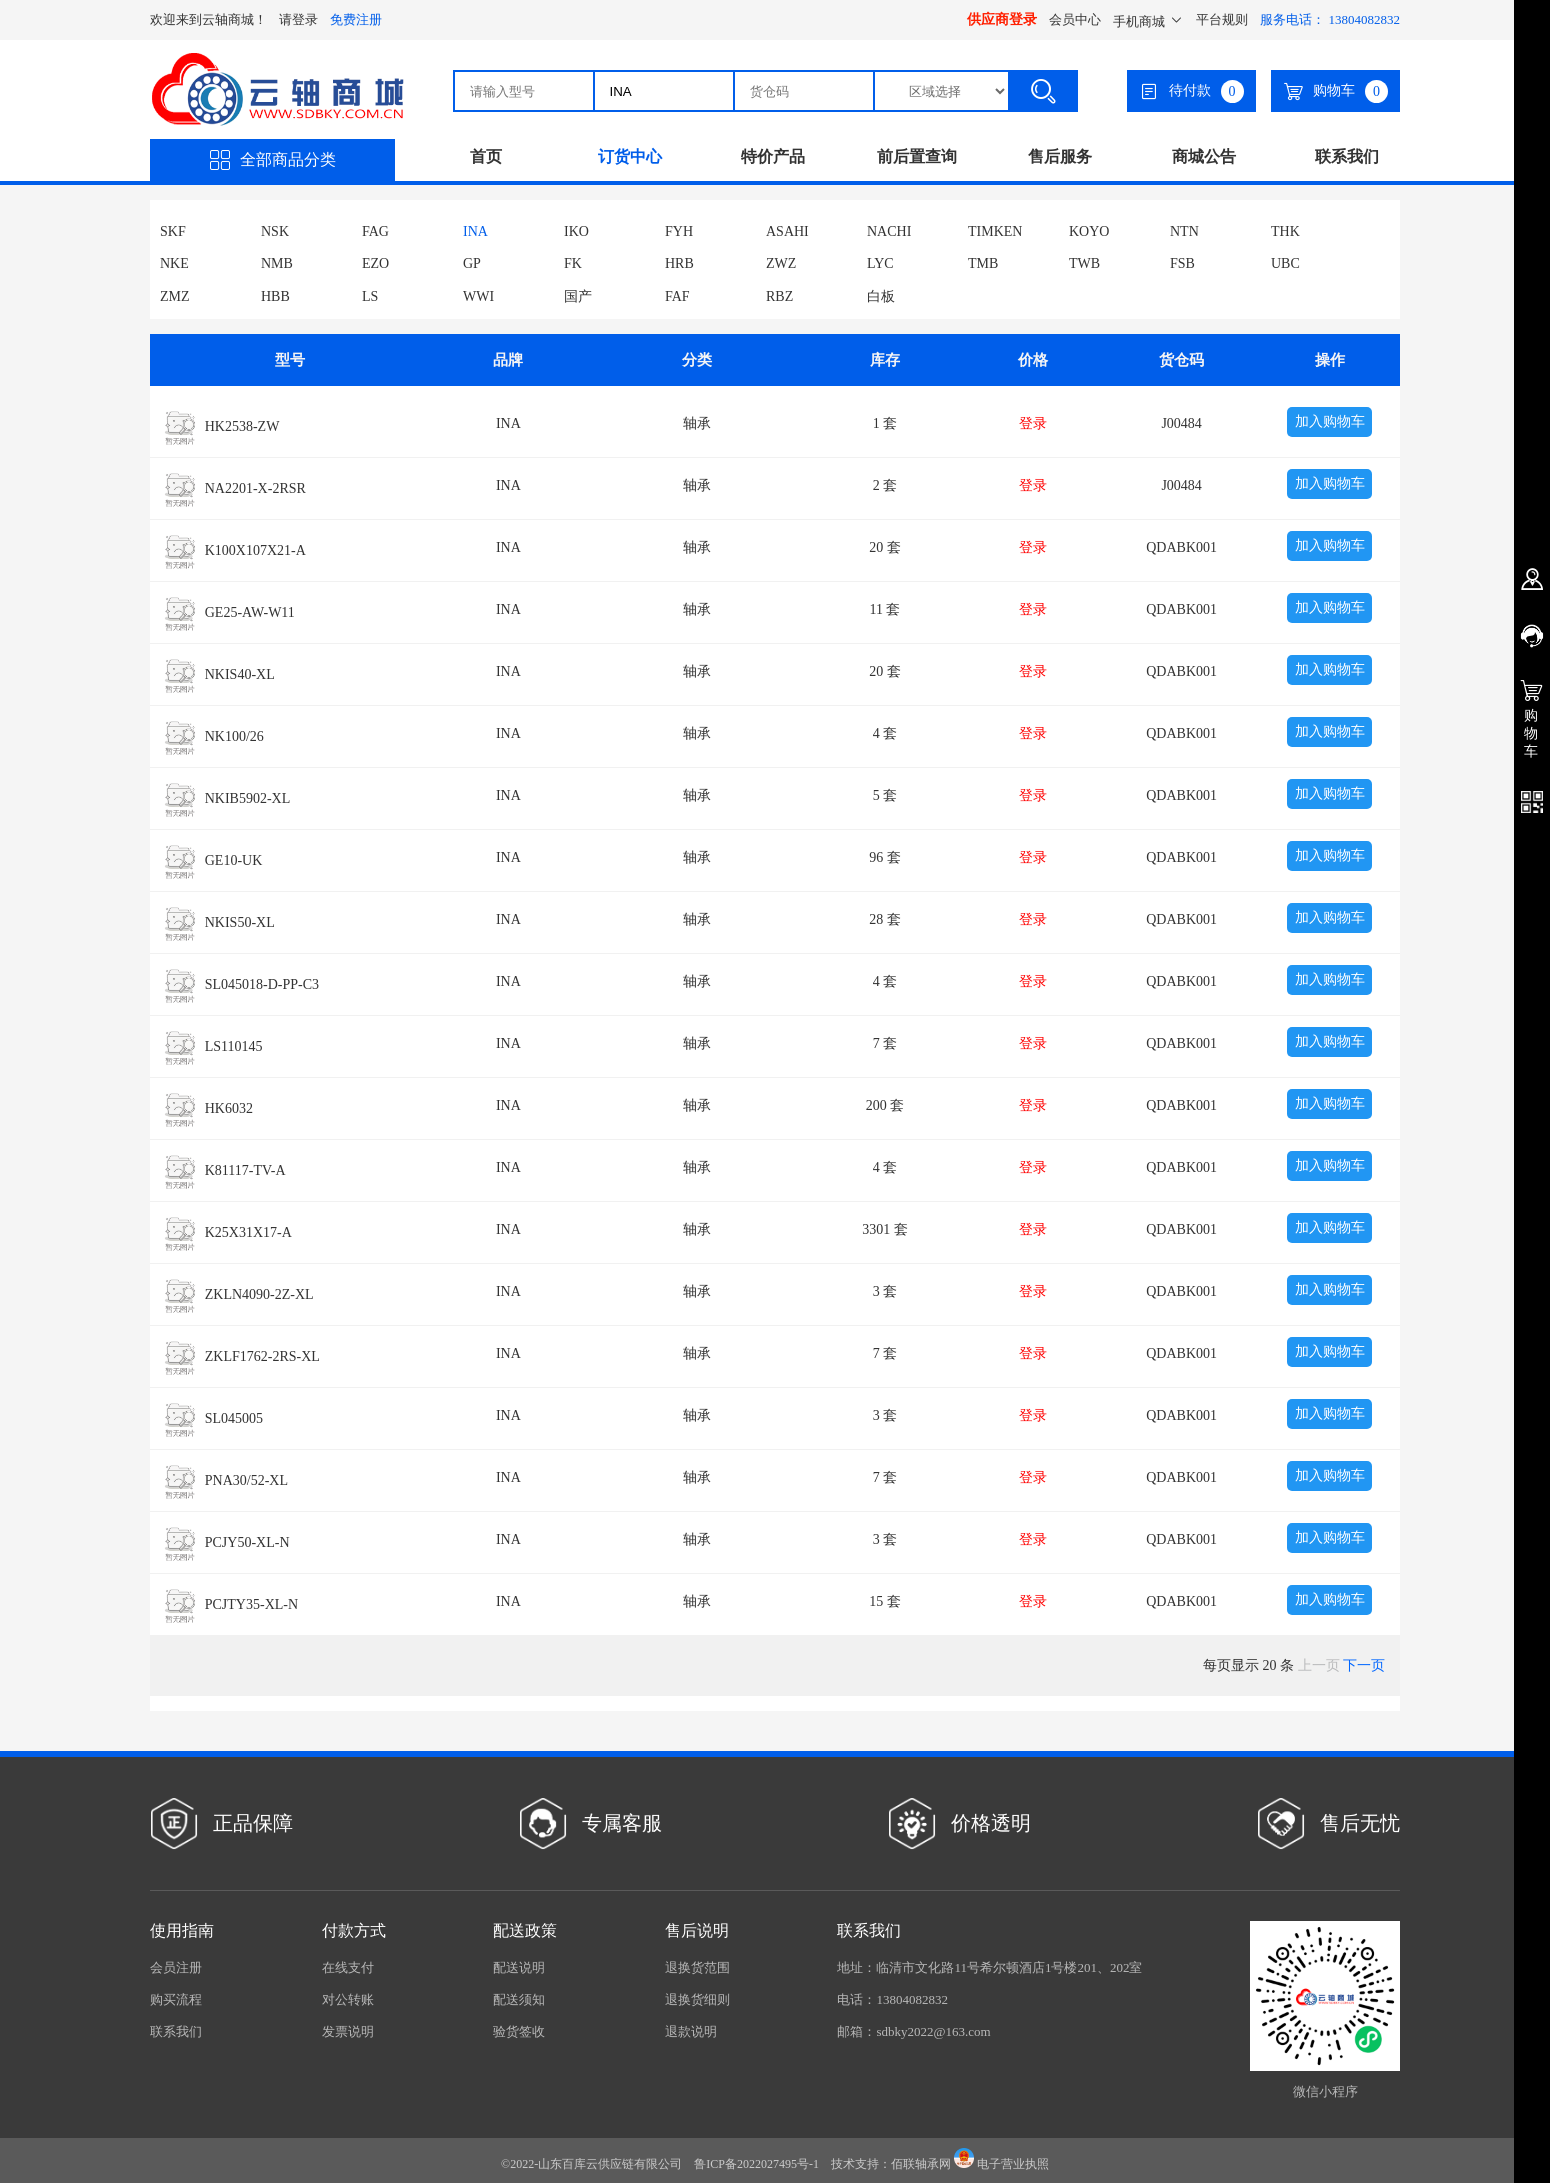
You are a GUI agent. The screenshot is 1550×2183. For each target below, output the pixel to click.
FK (573, 263)
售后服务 (1060, 156)
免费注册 (356, 19)
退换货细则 (697, 1999)
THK (1285, 231)
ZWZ (781, 263)
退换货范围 (697, 1967)
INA (475, 231)
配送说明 (519, 1967)
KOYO (1089, 231)
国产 (578, 296)
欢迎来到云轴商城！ (208, 19)
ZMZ (175, 296)
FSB (1182, 263)
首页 (486, 156)
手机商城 (1148, 21)
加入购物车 (1330, 421)
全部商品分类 (273, 160)
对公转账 (348, 1999)
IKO (576, 231)
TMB (983, 263)
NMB (277, 263)
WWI (478, 296)
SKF (173, 231)
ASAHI (787, 231)
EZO (375, 263)
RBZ (779, 296)
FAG (375, 231)
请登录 (298, 19)
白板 (881, 296)
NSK (275, 231)
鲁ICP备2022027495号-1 (756, 2164)
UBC (1285, 263)
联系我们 (1347, 156)
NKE (174, 263)
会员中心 (1075, 19)
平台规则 (1222, 19)
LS (370, 296)
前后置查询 (917, 156)
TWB (1084, 263)
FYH (679, 231)
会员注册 (176, 1967)
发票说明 (348, 2031)
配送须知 (519, 1999)
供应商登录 (1002, 19)
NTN (1184, 231)
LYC (880, 263)
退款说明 (691, 2031)
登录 (1033, 423)
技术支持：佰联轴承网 (891, 2164)
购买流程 (176, 1999)
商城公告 (1204, 156)
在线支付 (348, 1967)
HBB (275, 296)
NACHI (889, 231)
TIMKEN (995, 231)
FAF (677, 296)
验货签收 (519, 2031)
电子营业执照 (1001, 2164)
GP (472, 263)
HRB (679, 263)
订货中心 (630, 156)
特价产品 (773, 156)
